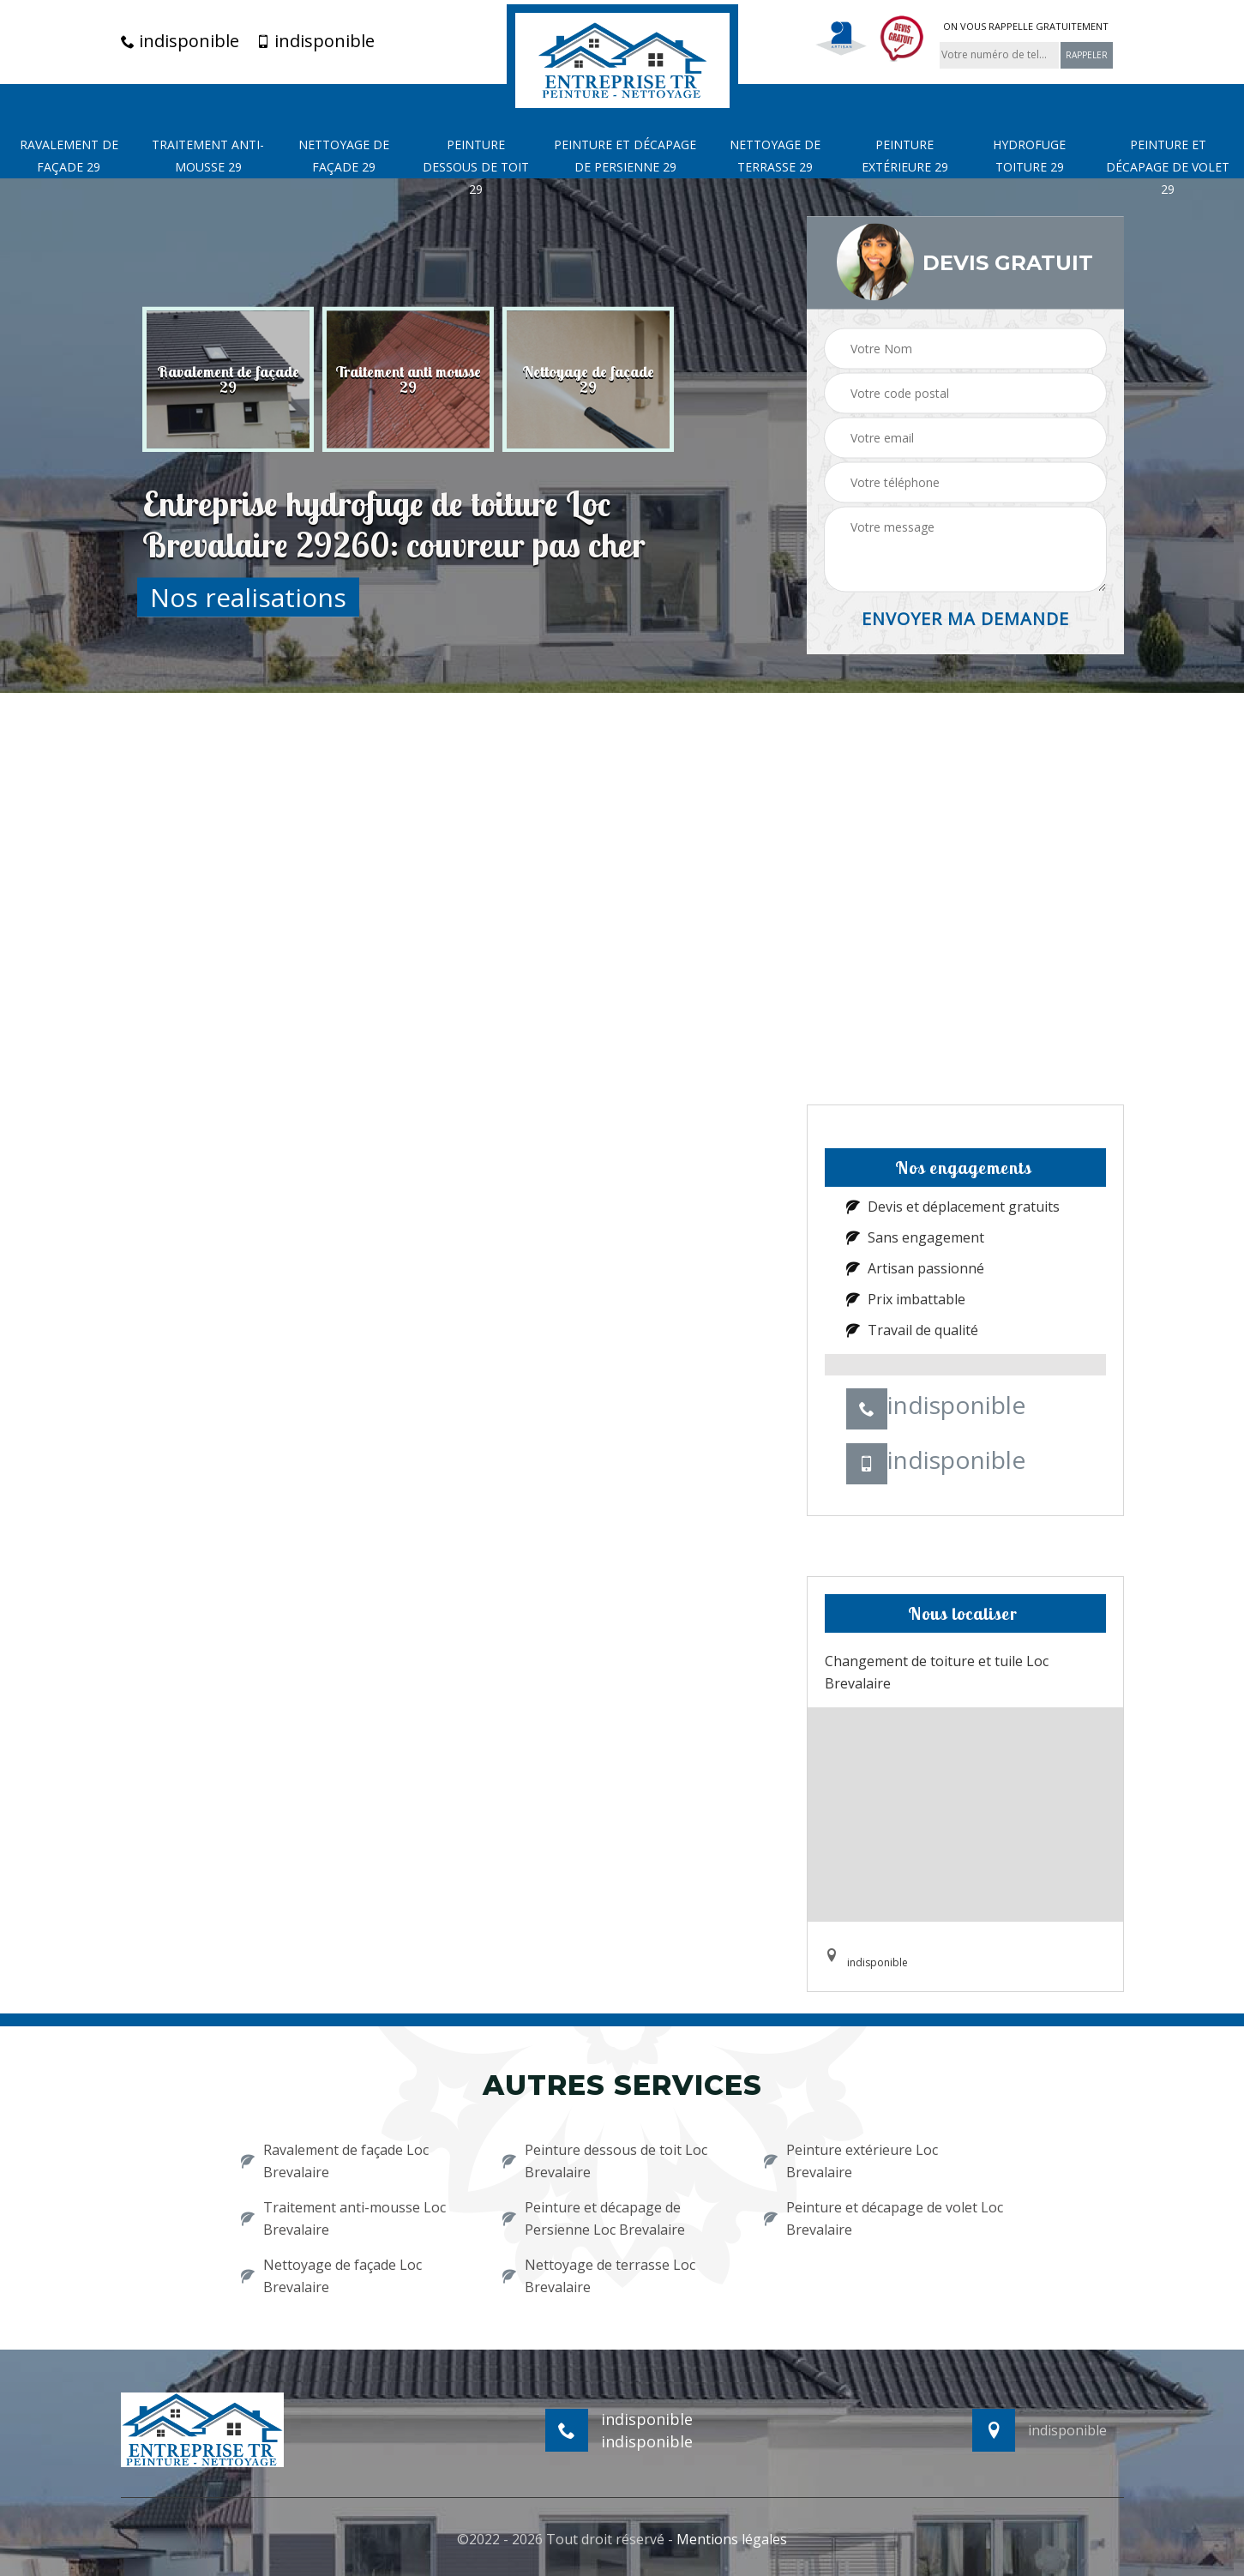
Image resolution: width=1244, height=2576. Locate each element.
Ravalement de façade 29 (69, 155)
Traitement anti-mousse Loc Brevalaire (343, 2218)
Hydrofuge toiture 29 (1029, 155)
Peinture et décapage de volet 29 (1167, 166)
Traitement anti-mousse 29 (208, 155)
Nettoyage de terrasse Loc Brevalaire (598, 2275)
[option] (228, 379)
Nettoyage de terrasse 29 (775, 155)
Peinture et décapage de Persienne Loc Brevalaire (593, 2218)
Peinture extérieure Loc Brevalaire (851, 2161)
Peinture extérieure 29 (905, 155)
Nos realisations (248, 596)
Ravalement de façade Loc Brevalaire (335, 2161)
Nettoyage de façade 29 (343, 155)
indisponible (180, 41)
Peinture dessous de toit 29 (476, 166)
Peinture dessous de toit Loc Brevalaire (604, 2161)
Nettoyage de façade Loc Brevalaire (331, 2275)
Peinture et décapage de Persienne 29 (625, 155)
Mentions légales (731, 2539)
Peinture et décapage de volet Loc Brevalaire (883, 2218)
